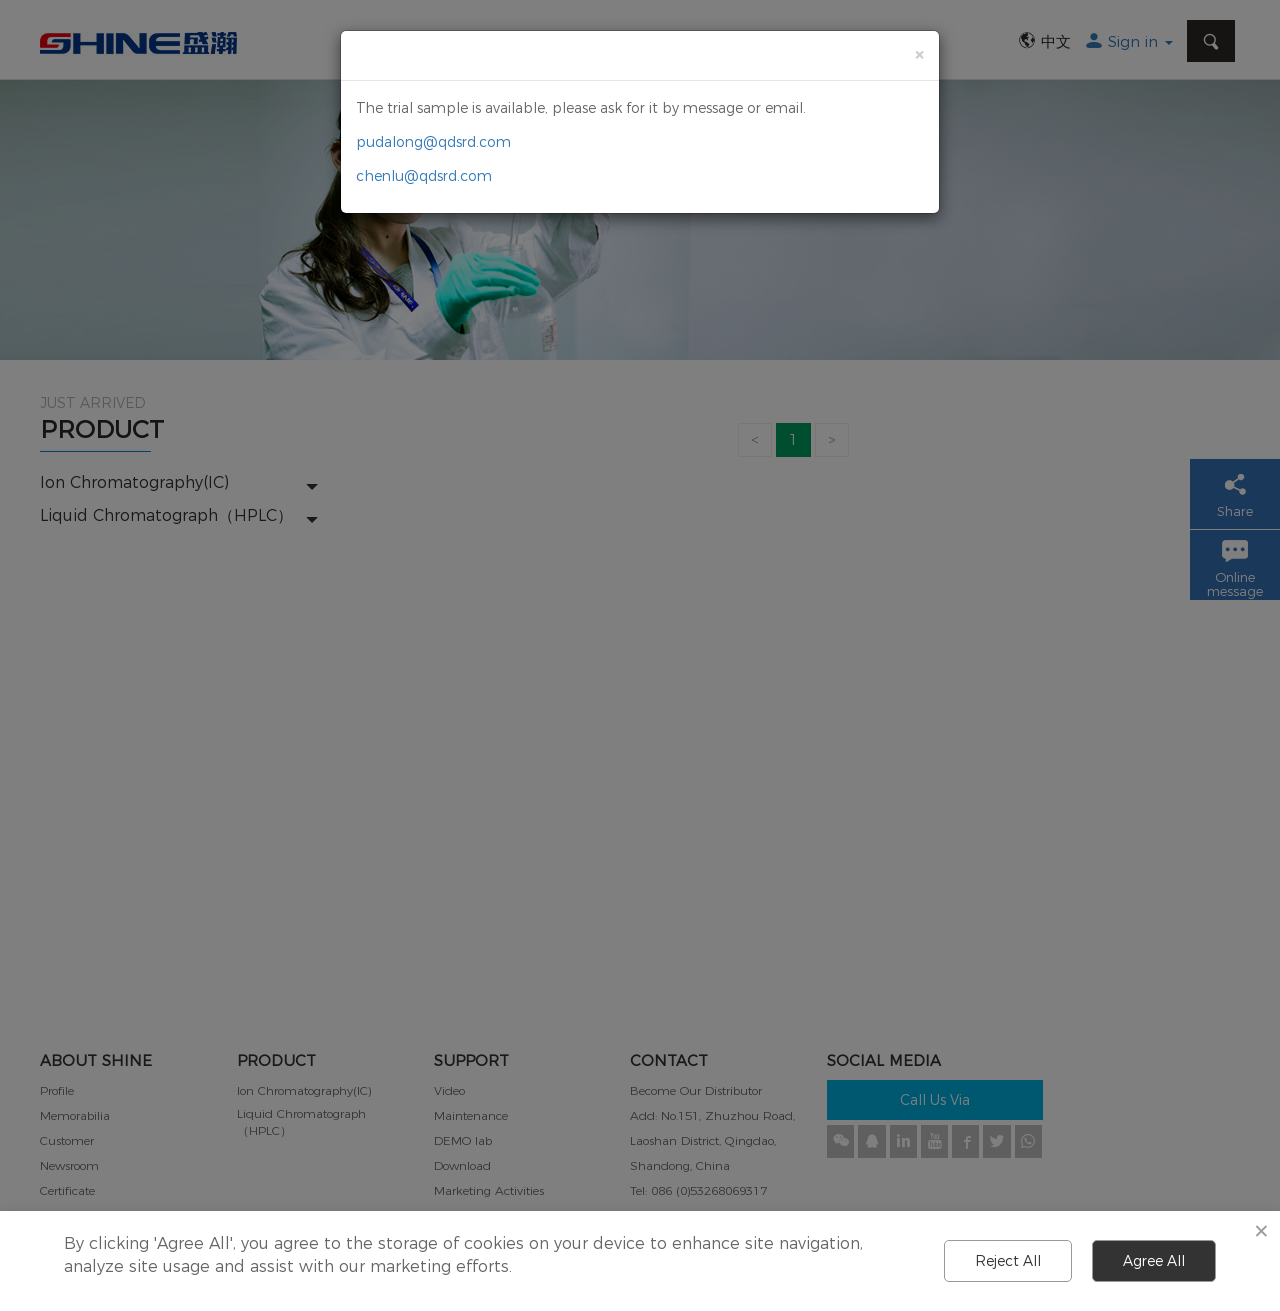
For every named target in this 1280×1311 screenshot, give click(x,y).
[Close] (919, 54)
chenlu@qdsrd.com (424, 176)
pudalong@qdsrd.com (433, 142)
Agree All (1154, 1261)
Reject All (1008, 1261)
